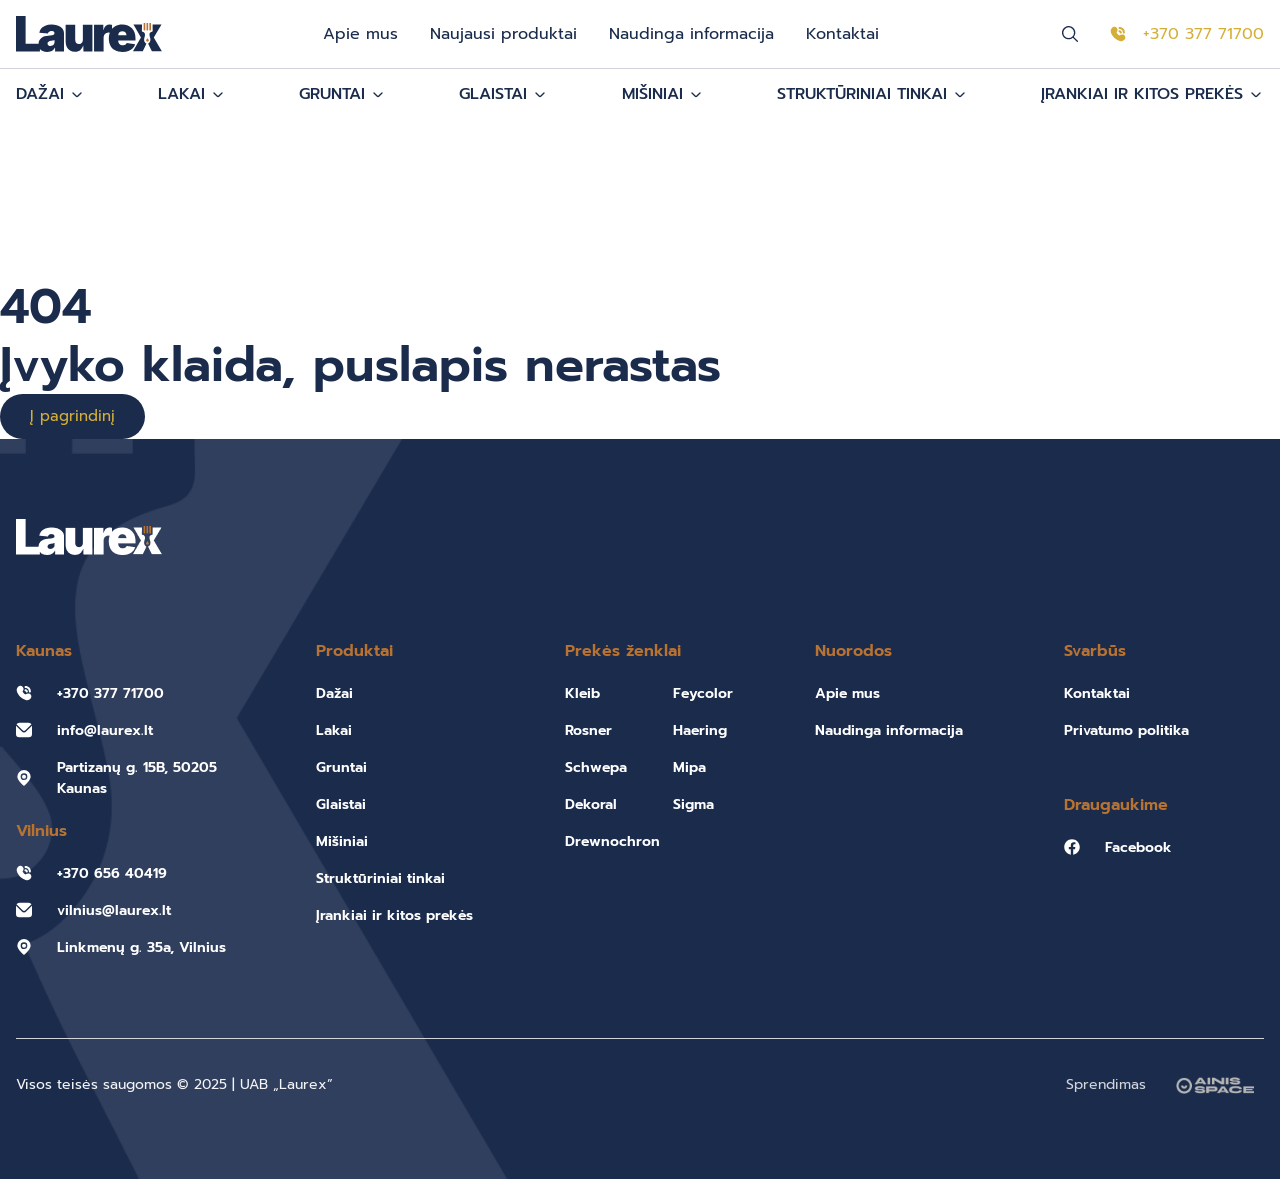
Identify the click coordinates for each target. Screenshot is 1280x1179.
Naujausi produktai (503, 34)
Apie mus (360, 34)
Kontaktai (842, 34)
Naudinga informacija (691, 34)
